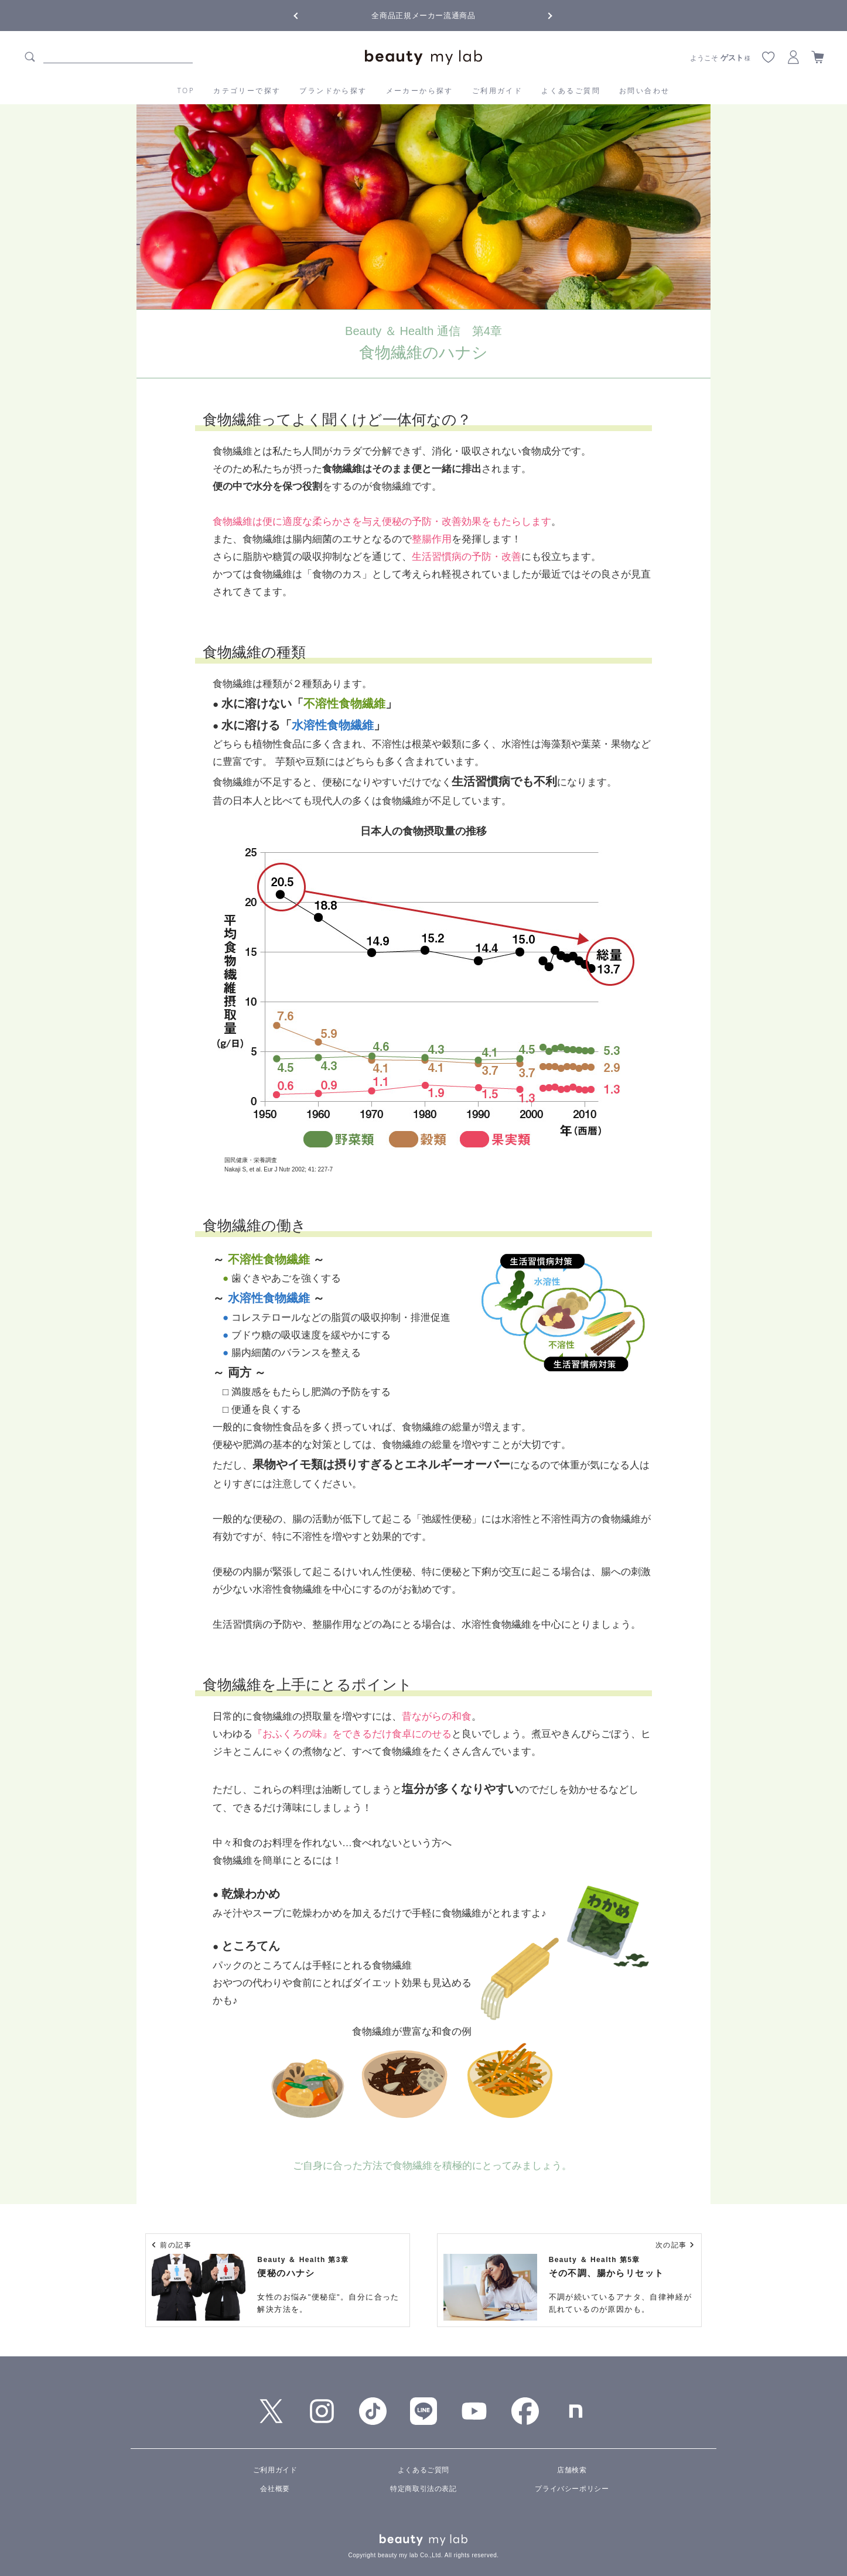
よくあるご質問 (570, 90)
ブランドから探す (333, 90)
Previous (306, 15)
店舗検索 (571, 2470)
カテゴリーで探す (247, 90)
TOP (186, 90)
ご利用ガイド (497, 90)
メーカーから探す (419, 90)
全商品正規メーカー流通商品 (423, 15)
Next (541, 15)
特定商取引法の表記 (423, 2489)
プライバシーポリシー (572, 2489)
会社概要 (274, 2489)
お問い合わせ (644, 90)
